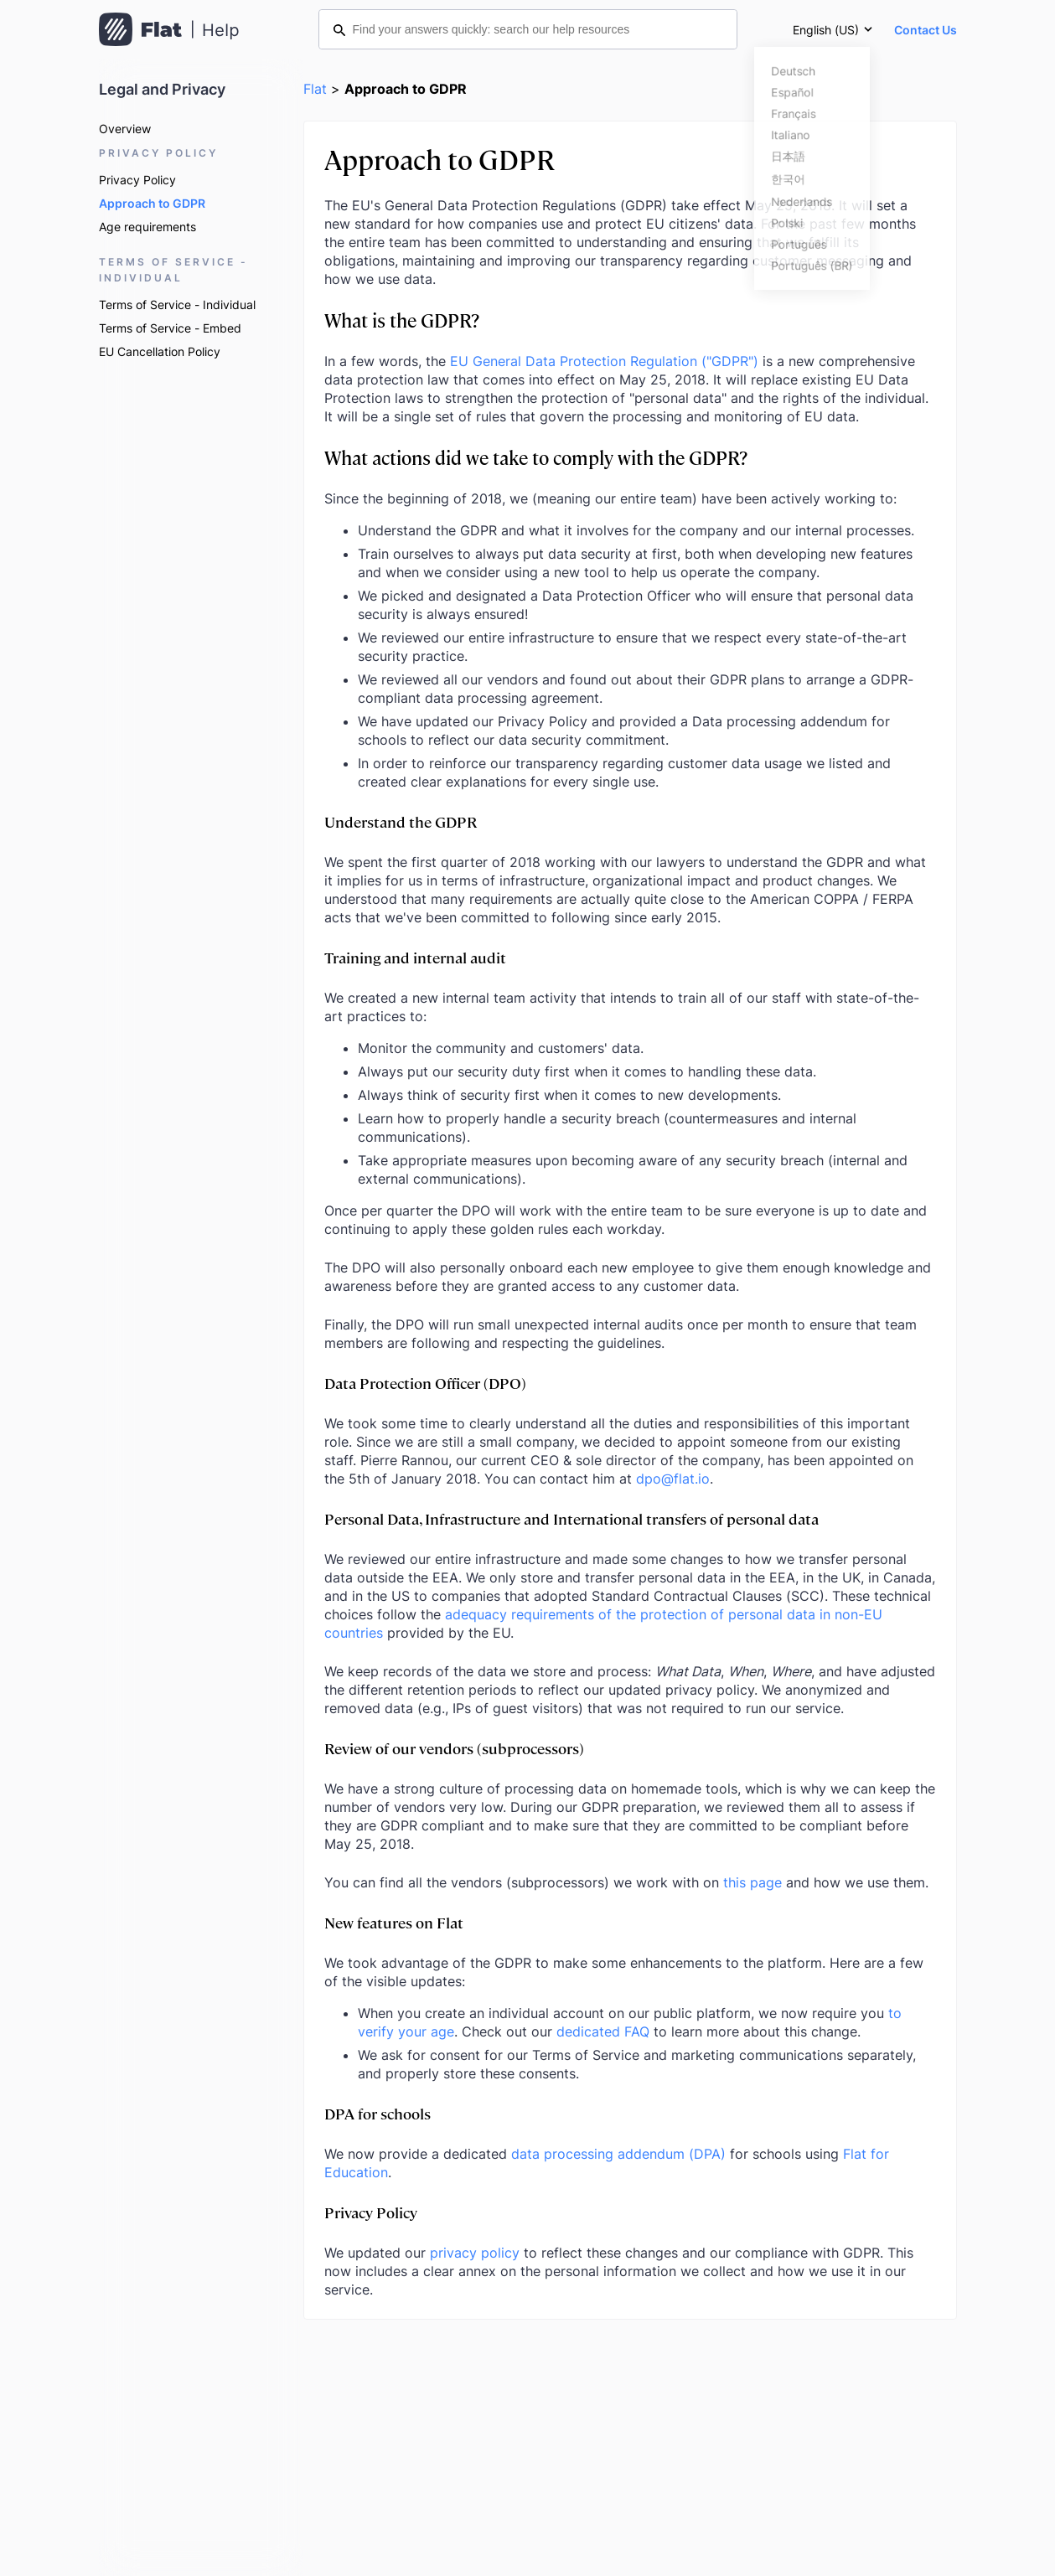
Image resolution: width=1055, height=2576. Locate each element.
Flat (315, 88)
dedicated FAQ (602, 2031)
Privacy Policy (137, 180)
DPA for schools (377, 2113)
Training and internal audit (415, 957)
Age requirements (147, 226)
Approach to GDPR (152, 203)
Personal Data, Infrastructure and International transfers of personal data (571, 1518)
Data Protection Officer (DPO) (425, 1382)
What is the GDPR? (401, 319)
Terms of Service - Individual (177, 304)
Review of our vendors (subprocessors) (454, 1748)
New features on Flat (393, 1922)
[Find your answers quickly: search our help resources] (528, 29)
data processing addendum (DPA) (618, 2153)
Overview (125, 128)
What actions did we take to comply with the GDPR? (535, 457)
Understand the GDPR (400, 821)
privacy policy (475, 2252)
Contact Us (925, 30)
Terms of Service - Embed (170, 328)
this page (752, 1882)
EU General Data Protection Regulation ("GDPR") (604, 361)
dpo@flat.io (673, 1478)
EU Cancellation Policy (159, 351)
